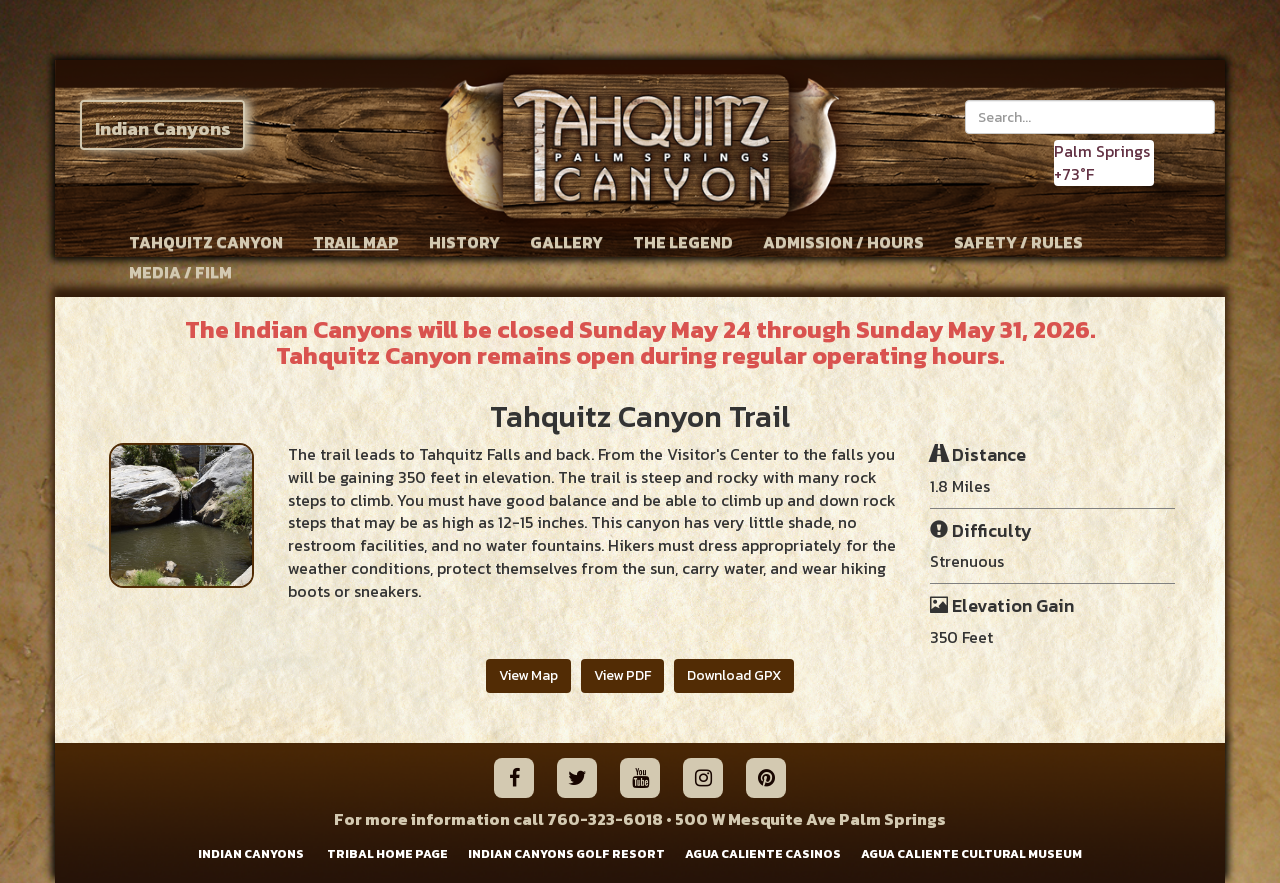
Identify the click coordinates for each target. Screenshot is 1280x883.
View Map (528, 675)
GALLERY (566, 242)
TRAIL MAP (356, 242)
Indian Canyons (163, 128)
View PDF (622, 675)
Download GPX (734, 675)
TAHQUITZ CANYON (206, 242)
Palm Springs (1102, 151)
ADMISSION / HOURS (843, 242)
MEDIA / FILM (180, 272)
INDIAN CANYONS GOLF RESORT (566, 854)
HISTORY (464, 242)
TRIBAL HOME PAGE (387, 854)
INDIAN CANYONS (251, 854)
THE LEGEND (683, 242)
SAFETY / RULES (1018, 242)
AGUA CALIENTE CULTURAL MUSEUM (971, 854)
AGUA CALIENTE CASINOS (763, 854)
